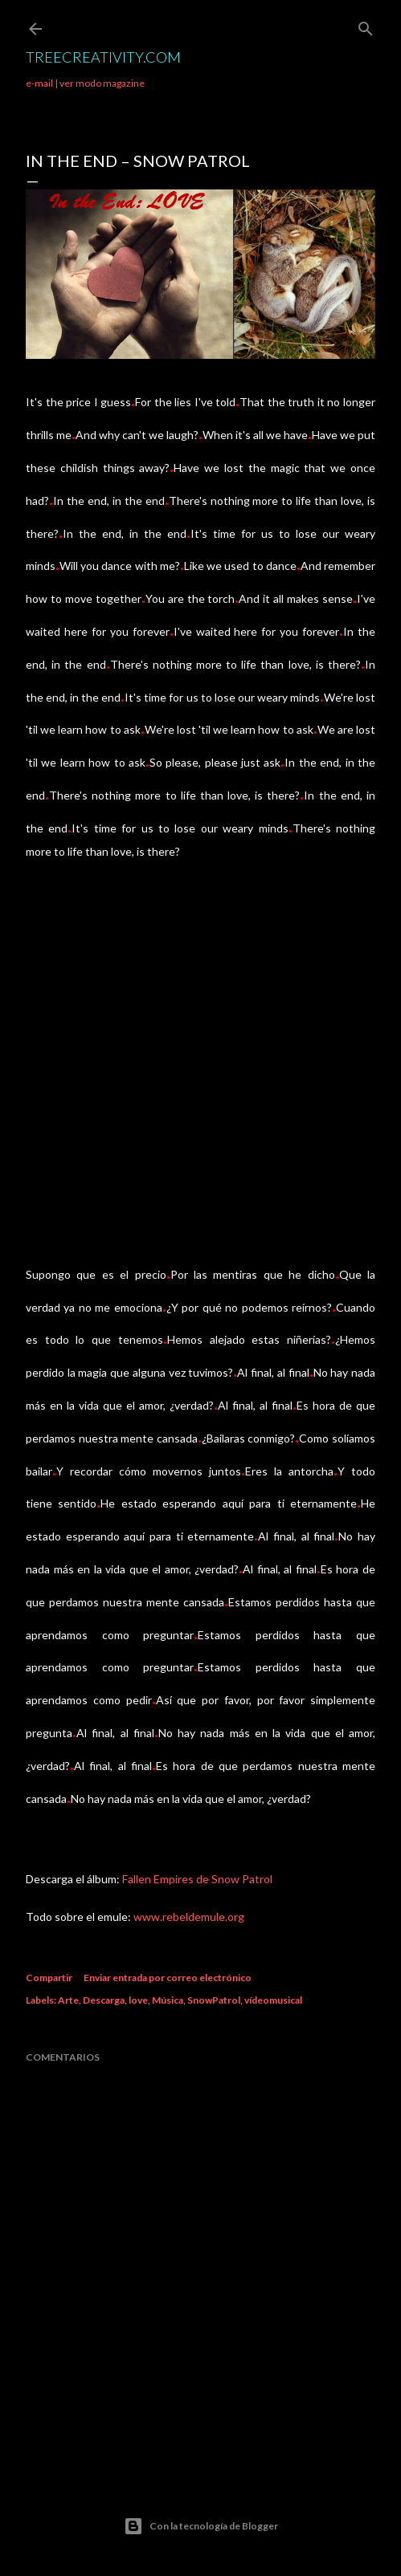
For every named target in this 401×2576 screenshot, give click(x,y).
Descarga (104, 2000)
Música (167, 2000)
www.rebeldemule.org (188, 1916)
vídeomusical (273, 2000)
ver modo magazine (102, 83)
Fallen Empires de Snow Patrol (197, 1879)
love (138, 2000)
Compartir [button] (49, 1978)
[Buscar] (365, 25)
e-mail (39, 83)
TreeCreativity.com (103, 57)
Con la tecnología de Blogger (201, 2526)
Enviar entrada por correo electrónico (168, 1978)
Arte (68, 2000)
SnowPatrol (213, 2000)
